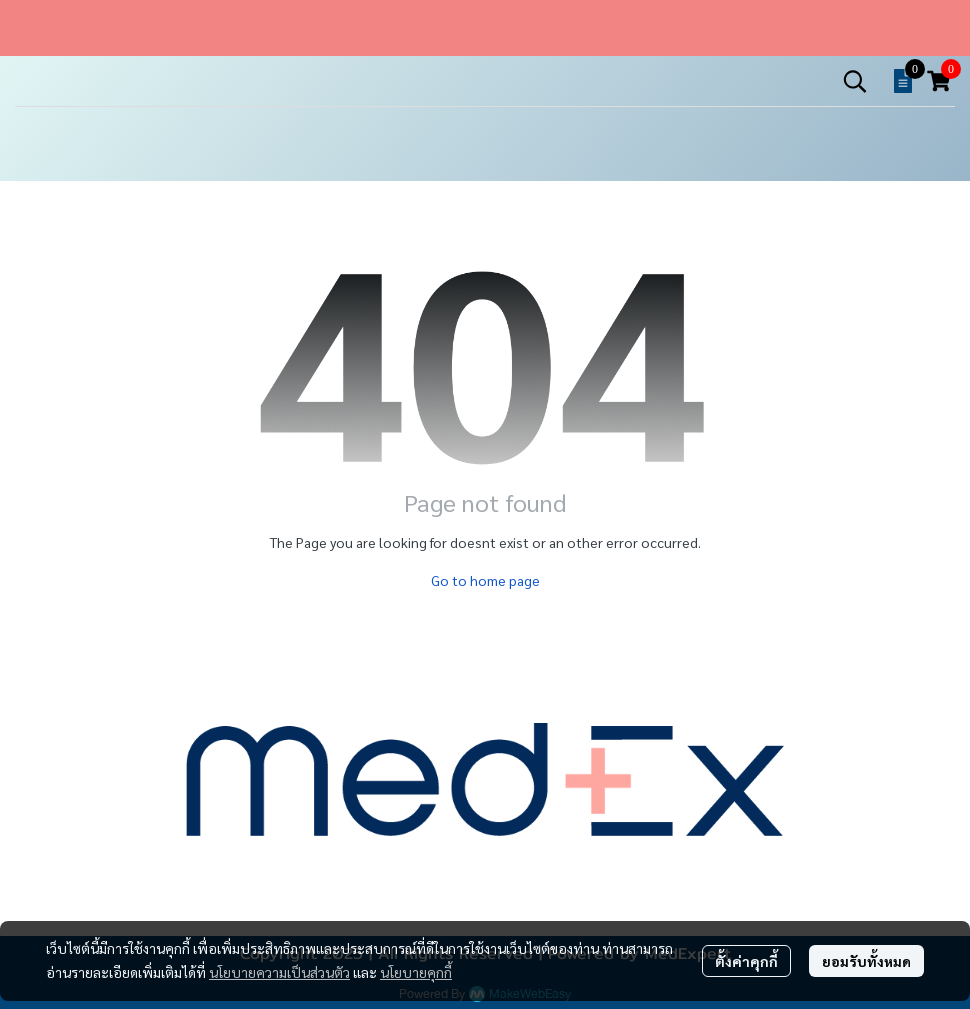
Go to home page (485, 580)
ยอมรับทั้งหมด (866, 961)
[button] (855, 81)
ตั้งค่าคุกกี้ (746, 961)
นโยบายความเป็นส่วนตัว (279, 972)
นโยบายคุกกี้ (416, 972)
